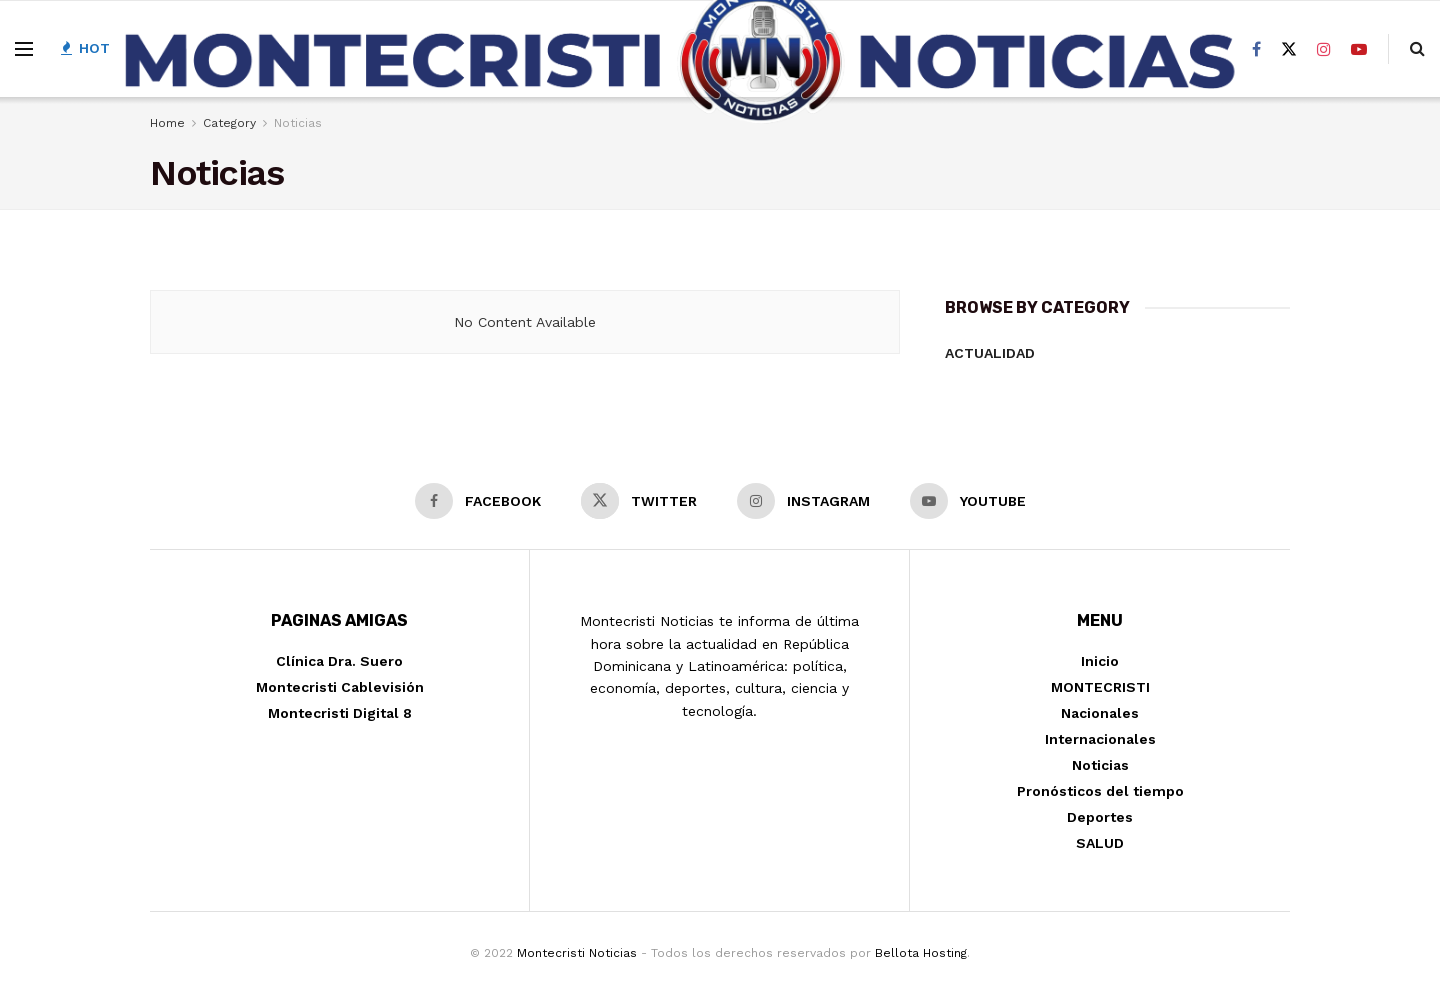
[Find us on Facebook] (1256, 49)
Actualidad (990, 353)
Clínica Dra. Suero (339, 661)
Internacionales (1100, 739)
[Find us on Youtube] (1359, 49)
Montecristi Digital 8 (340, 713)
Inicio (1100, 661)
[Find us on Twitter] (1289, 49)
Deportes (1100, 817)
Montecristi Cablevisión (340, 687)
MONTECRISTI (1100, 687)
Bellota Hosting (921, 953)
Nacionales (1100, 713)
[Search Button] (1417, 49)
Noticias (1100, 765)
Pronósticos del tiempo (1100, 791)
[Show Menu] (24, 49)
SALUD (1100, 843)
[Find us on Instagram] (1324, 49)
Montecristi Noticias (577, 953)
